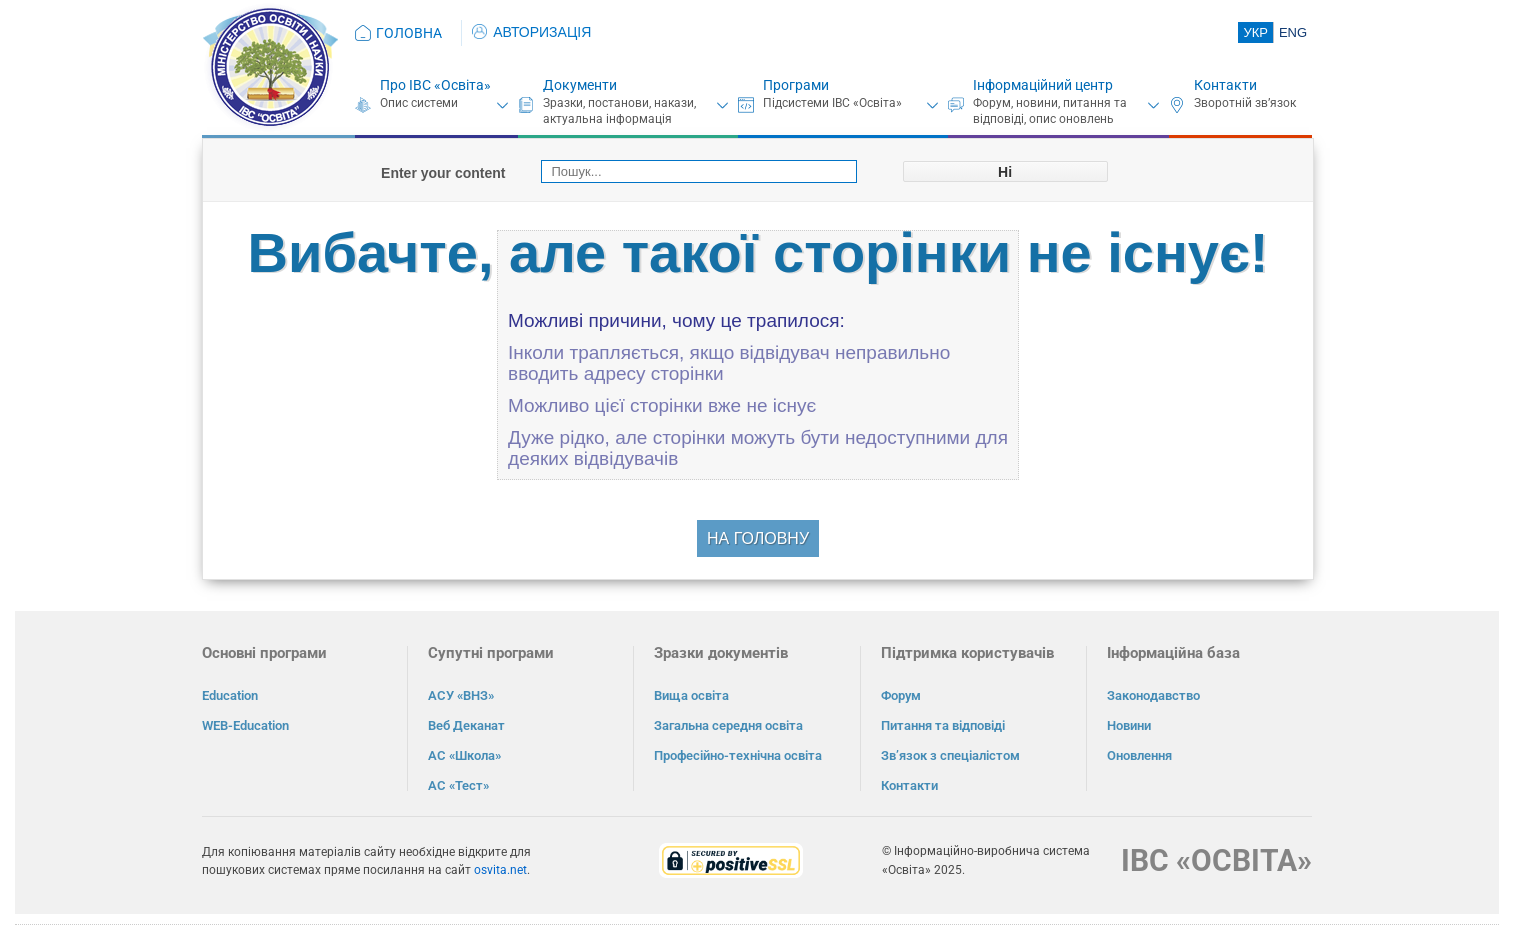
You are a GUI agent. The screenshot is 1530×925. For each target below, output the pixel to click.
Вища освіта (691, 695)
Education (230, 695)
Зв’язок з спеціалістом (950, 755)
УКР (1255, 32)
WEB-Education (245, 725)
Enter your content (443, 173)
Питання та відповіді (943, 725)
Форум (901, 695)
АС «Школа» (464, 755)
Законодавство (1153, 695)
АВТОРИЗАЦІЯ (531, 32)
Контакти (1225, 85)
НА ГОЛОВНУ (758, 538)
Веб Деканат (466, 725)
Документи (580, 85)
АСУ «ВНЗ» (461, 695)
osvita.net (500, 870)
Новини (1129, 725)
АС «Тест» (458, 785)
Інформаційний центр (1043, 85)
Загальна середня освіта (728, 725)
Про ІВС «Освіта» (435, 85)
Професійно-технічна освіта (738, 755)
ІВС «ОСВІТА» (1216, 860)
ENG (1293, 32)
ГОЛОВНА (409, 33)
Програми (796, 85)
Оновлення (1139, 755)
